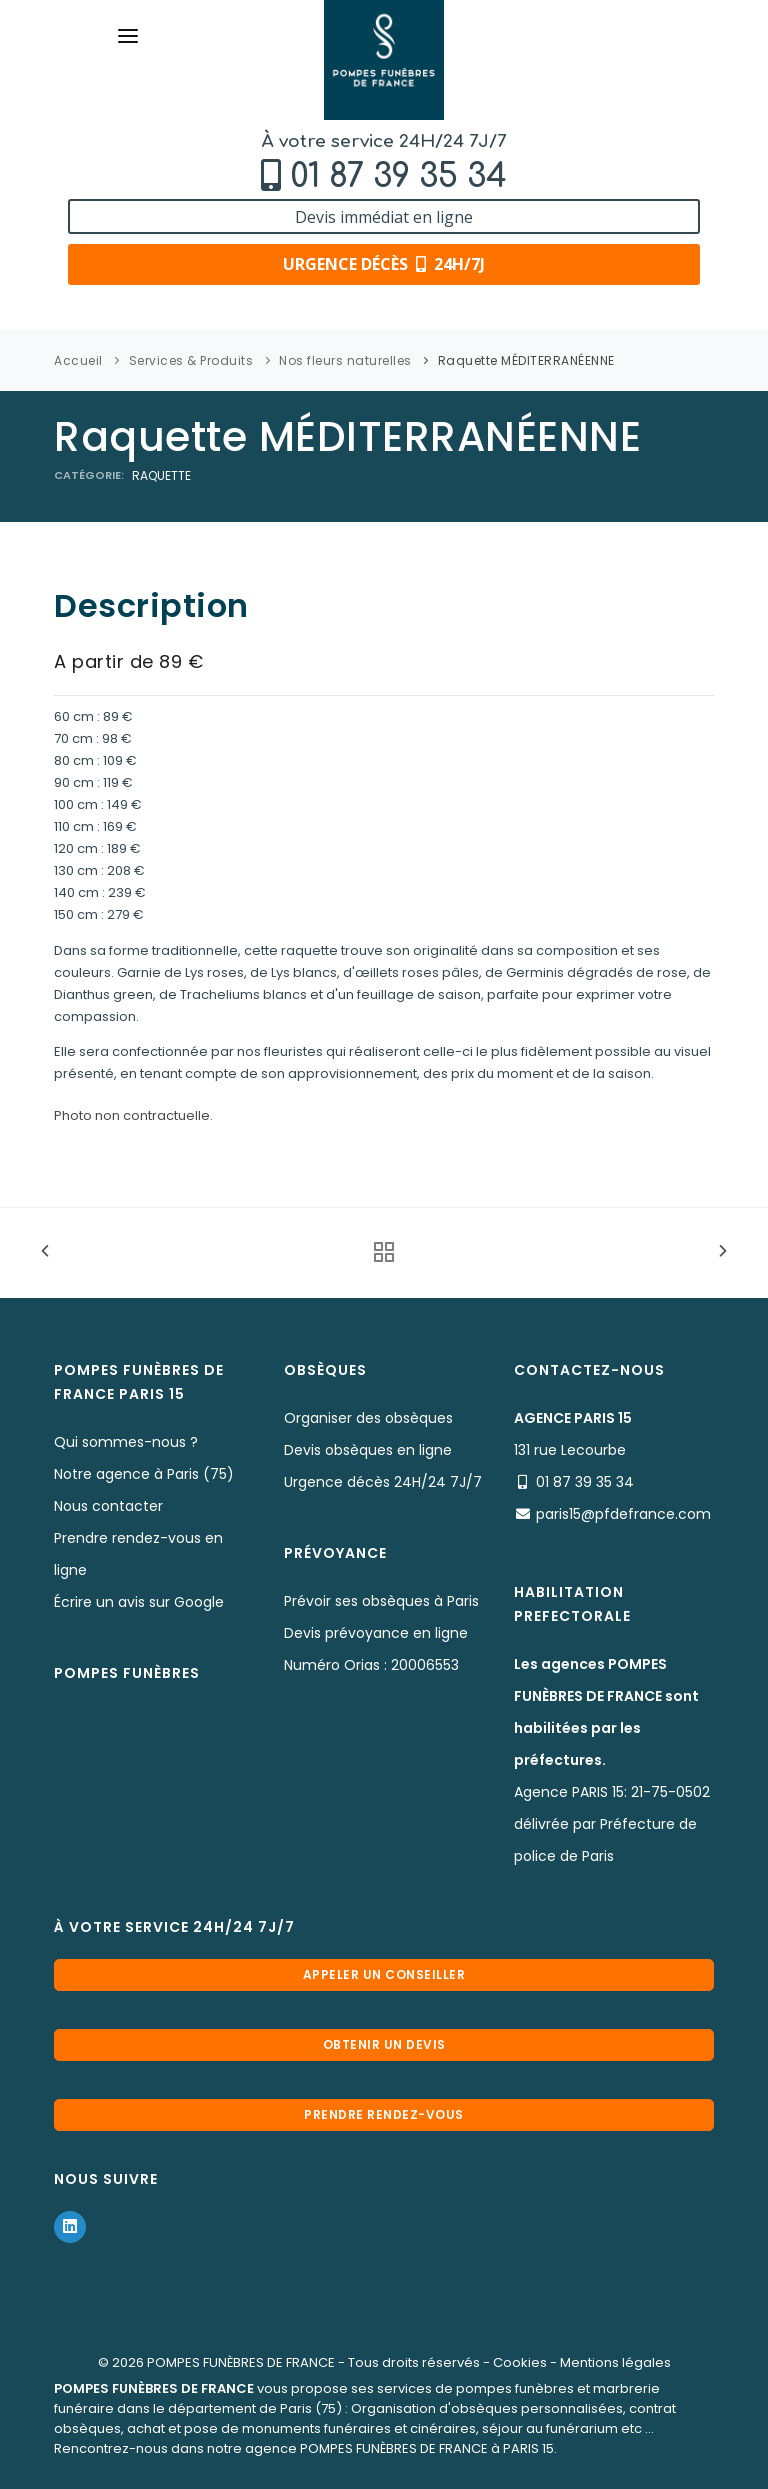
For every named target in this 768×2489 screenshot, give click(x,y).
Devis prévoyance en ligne (376, 1633)
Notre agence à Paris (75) (144, 1474)
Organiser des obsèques (368, 1418)
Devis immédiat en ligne (384, 217)
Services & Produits (191, 360)
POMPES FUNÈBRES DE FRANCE (241, 2362)
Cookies (520, 2362)
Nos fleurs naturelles (345, 360)
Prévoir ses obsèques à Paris (381, 1601)
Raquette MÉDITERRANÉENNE (526, 360)
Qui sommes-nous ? (126, 1442)
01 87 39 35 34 (398, 176)
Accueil (78, 360)
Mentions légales (615, 2362)
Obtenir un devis (384, 2044)
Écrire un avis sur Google (139, 1602)
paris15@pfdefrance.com (623, 1514)
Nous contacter (108, 1506)
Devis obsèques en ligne (368, 1450)
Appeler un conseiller (384, 1974)
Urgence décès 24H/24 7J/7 (383, 1482)
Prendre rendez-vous (384, 2114)
